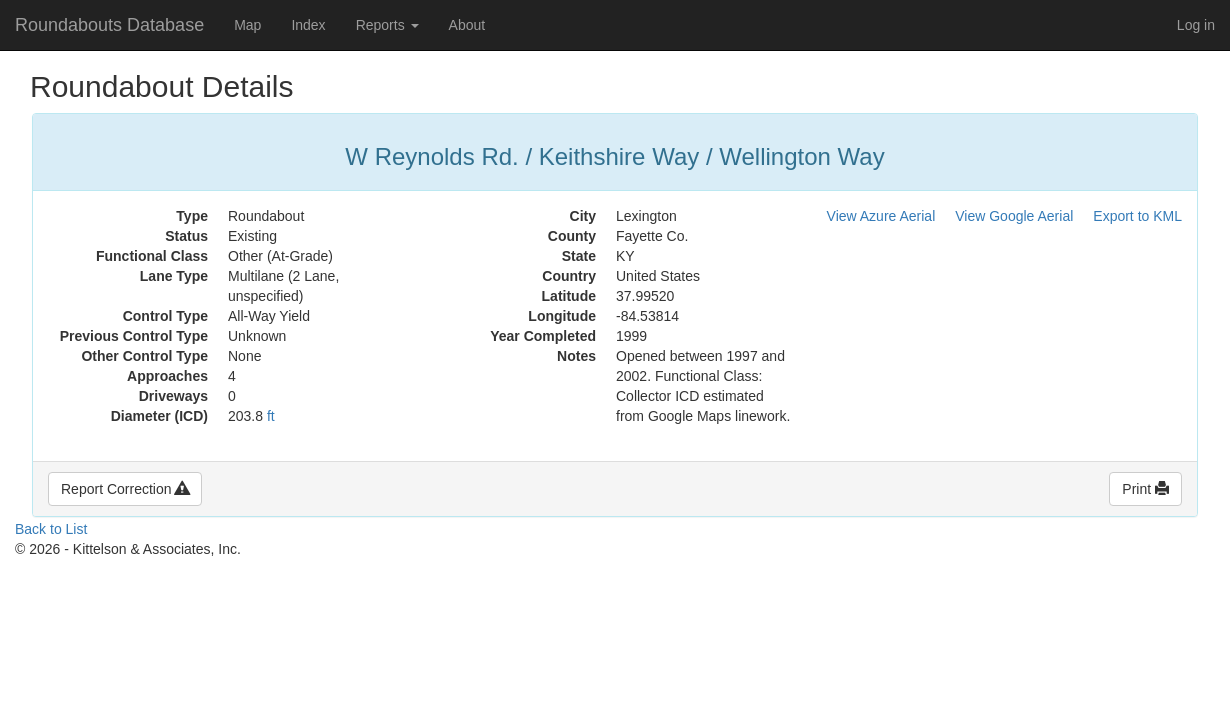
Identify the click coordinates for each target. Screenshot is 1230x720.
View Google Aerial (1014, 216)
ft (271, 416)
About (467, 25)
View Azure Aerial (881, 216)
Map (247, 25)
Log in (1196, 25)
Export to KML (1137, 216)
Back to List (51, 529)
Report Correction (125, 489)
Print (1145, 489)
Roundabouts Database (109, 25)
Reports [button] (387, 25)
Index (308, 25)
